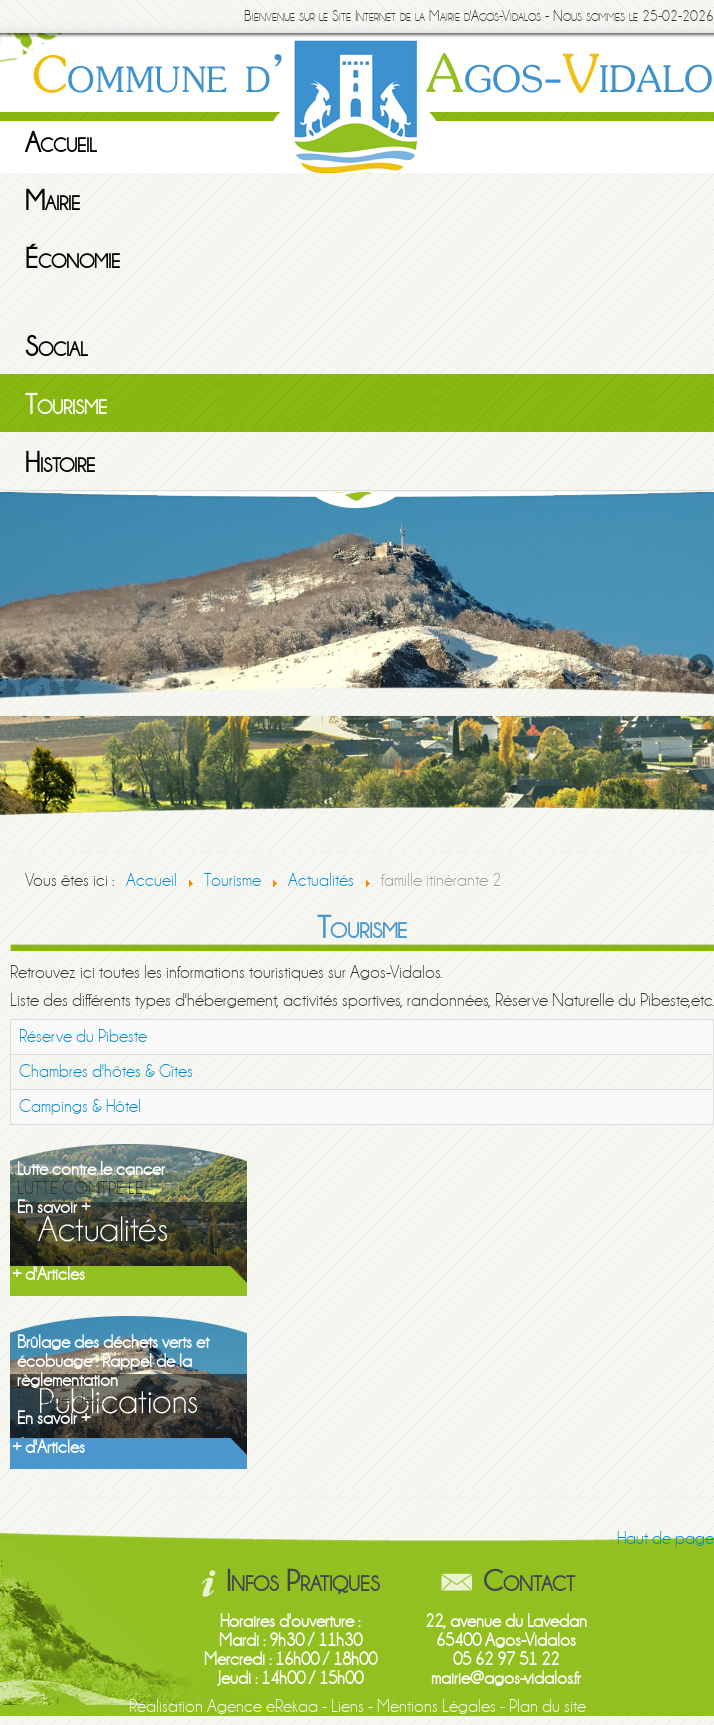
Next (699, 668)
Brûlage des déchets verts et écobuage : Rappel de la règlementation (113, 1361)
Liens (347, 1706)
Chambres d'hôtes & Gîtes (106, 1071)
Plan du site (547, 1706)
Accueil (61, 143)
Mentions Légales (436, 1706)
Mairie (52, 201)
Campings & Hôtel (80, 1106)
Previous (15, 668)
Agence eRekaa (262, 1706)
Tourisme (66, 405)
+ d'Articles (48, 1274)
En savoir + (53, 1207)
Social (56, 347)
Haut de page (665, 1538)
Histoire (60, 463)
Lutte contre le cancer (91, 1169)
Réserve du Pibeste (83, 1036)
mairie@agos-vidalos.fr (506, 1678)
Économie (72, 259)
